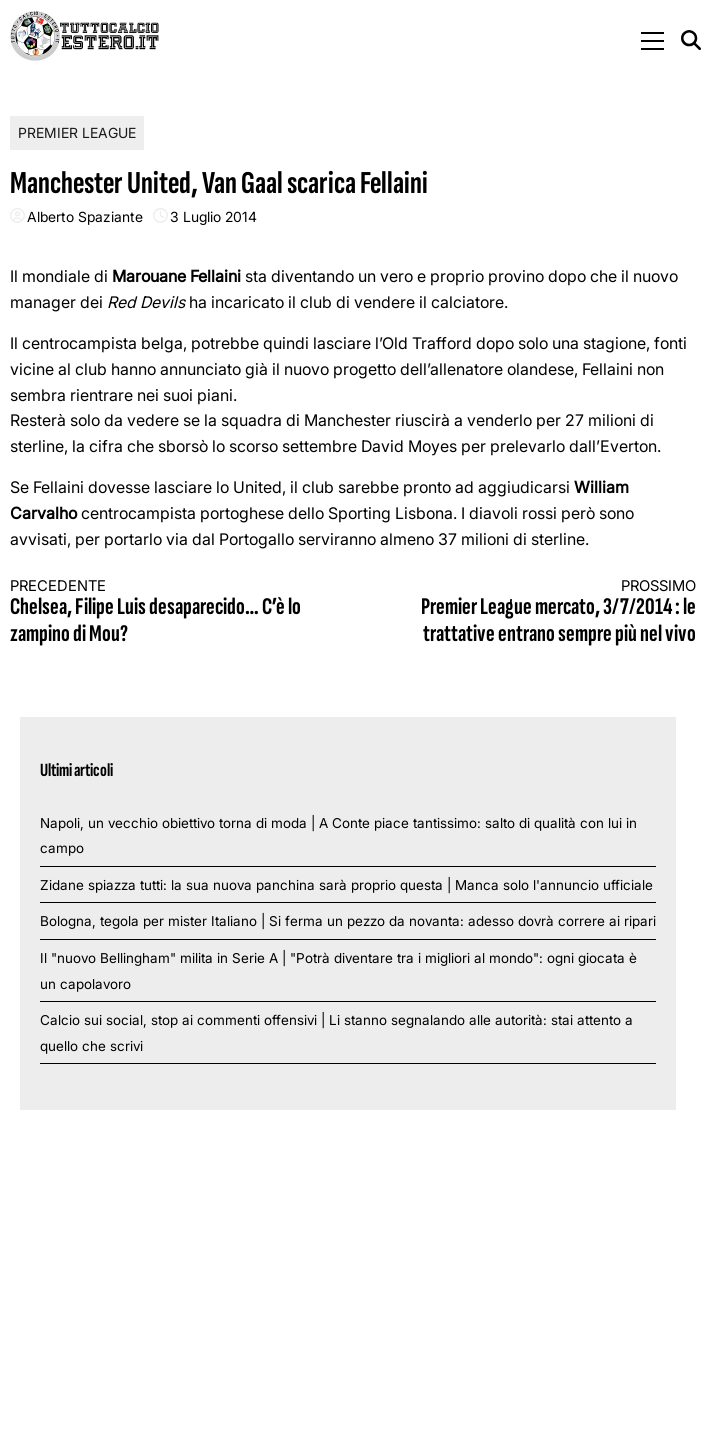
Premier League (77, 132)
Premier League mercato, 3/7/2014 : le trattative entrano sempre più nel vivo (541, 612)
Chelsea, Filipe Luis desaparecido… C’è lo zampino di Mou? (164, 612)
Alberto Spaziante (85, 216)
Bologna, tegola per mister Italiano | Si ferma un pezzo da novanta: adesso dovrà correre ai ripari (348, 921)
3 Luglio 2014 (213, 216)
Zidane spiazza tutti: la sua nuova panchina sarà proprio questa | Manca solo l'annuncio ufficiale (346, 885)
